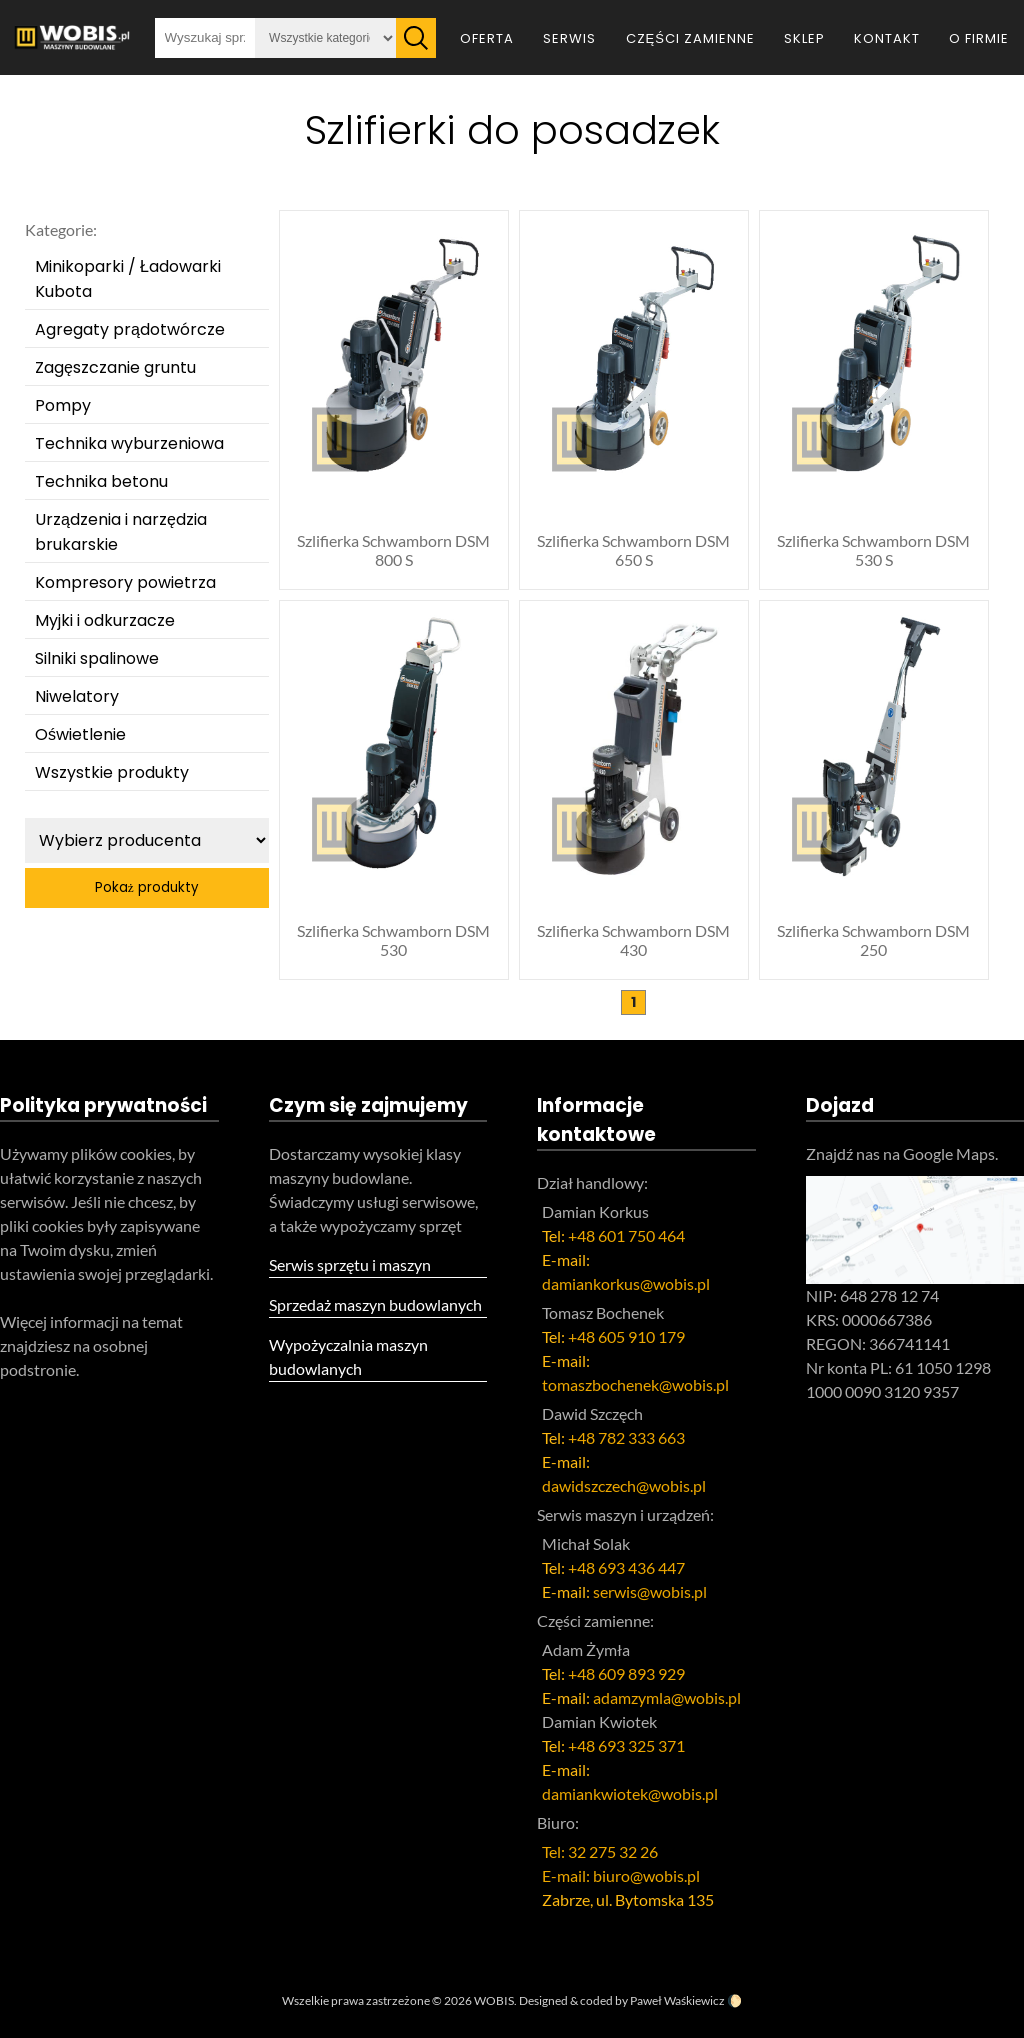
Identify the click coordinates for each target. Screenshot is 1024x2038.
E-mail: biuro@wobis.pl (621, 1875)
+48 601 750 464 (626, 1235)
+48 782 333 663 (626, 1437)
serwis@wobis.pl (650, 1591)
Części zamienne (690, 38)
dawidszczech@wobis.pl (624, 1485)
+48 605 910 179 (626, 1336)
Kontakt (887, 38)
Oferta (487, 38)
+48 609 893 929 (626, 1673)
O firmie (979, 38)
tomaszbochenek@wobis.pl (635, 1384)
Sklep (804, 38)
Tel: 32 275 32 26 (600, 1851)
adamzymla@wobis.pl (667, 1697)
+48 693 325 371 (626, 1745)
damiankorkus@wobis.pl (626, 1283)
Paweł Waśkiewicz (677, 2000)
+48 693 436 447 (626, 1567)
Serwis (569, 38)
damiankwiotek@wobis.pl (630, 1793)
